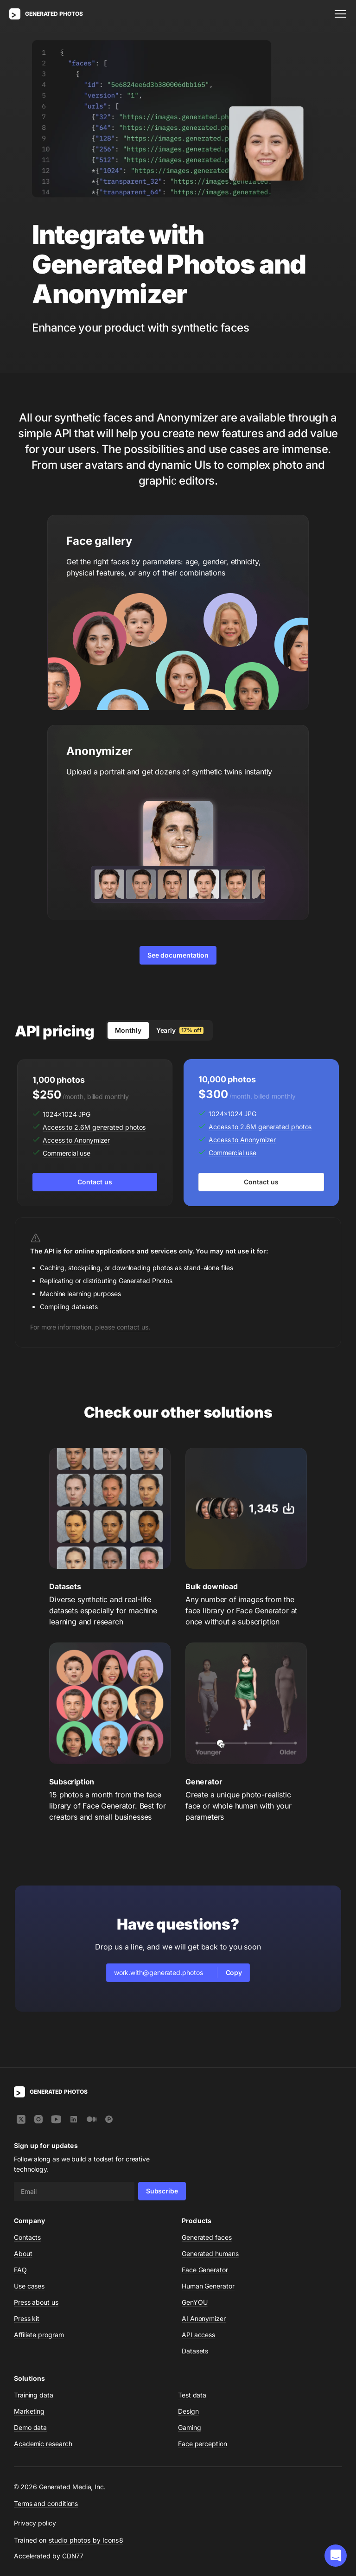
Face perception (202, 2444)
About (23, 2253)
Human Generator (208, 2286)
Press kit (26, 2318)
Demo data (30, 2427)
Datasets (195, 2351)
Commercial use (66, 1153)
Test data (192, 2395)
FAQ (20, 2270)
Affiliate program (39, 2335)
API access (198, 2335)
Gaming (189, 2427)
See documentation (178, 955)
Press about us (36, 2302)
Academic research (43, 2444)
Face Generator (205, 2270)
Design (188, 2411)
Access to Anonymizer (76, 1140)
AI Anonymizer (204, 2318)
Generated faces (207, 2237)
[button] (335, 2555)
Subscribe (162, 2191)
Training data (33, 2395)
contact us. (133, 1327)
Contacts (27, 2237)
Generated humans (210, 2253)
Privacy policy (35, 2523)
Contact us (94, 1182)
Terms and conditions (46, 2503)
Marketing (29, 2411)
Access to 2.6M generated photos (94, 1127)
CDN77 (73, 2556)
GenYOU (195, 2302)
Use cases (29, 2286)
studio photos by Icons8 (86, 2540)
